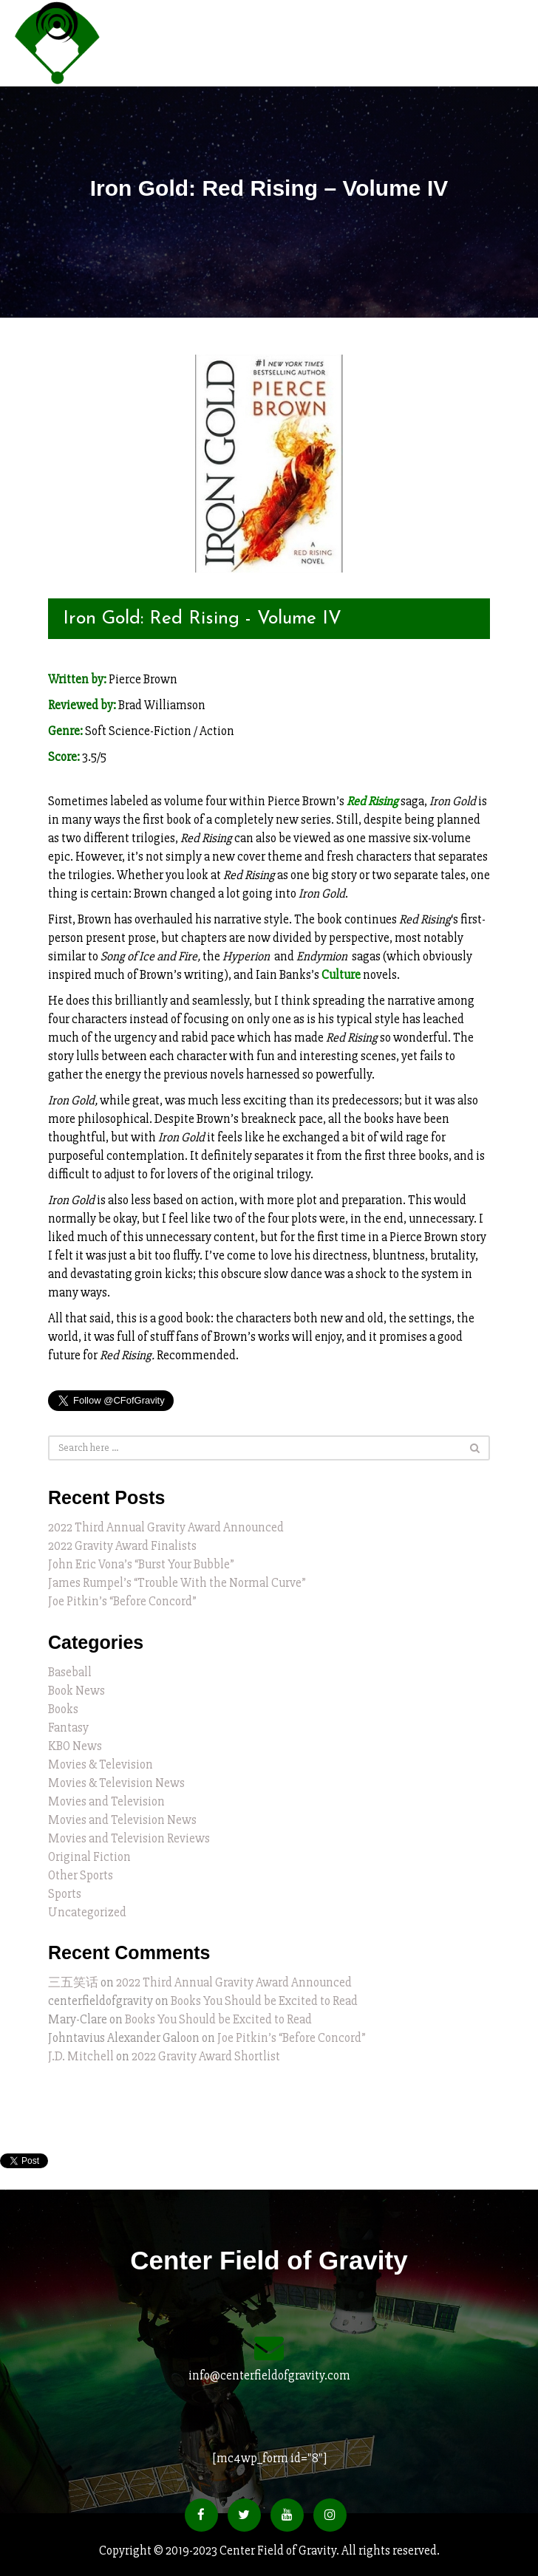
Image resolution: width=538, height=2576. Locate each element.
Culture (341, 975)
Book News (76, 1690)
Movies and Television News (122, 1820)
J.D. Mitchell (81, 2056)
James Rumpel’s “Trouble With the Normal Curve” (177, 1583)
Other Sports (80, 1875)
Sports (64, 1894)
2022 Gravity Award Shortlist (206, 2056)
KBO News (75, 1746)
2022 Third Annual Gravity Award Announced (166, 1527)
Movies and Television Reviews (129, 1838)
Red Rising (372, 801)
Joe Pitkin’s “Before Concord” (122, 1601)
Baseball (70, 1672)
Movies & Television (100, 1764)
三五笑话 (73, 1982)
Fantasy (68, 1727)
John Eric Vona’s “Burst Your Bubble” (141, 1564)
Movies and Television (106, 1801)
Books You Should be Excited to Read (264, 2001)
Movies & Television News (116, 1783)
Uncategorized (87, 1912)
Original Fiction (89, 1857)
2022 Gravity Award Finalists (122, 1546)
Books (63, 1709)
